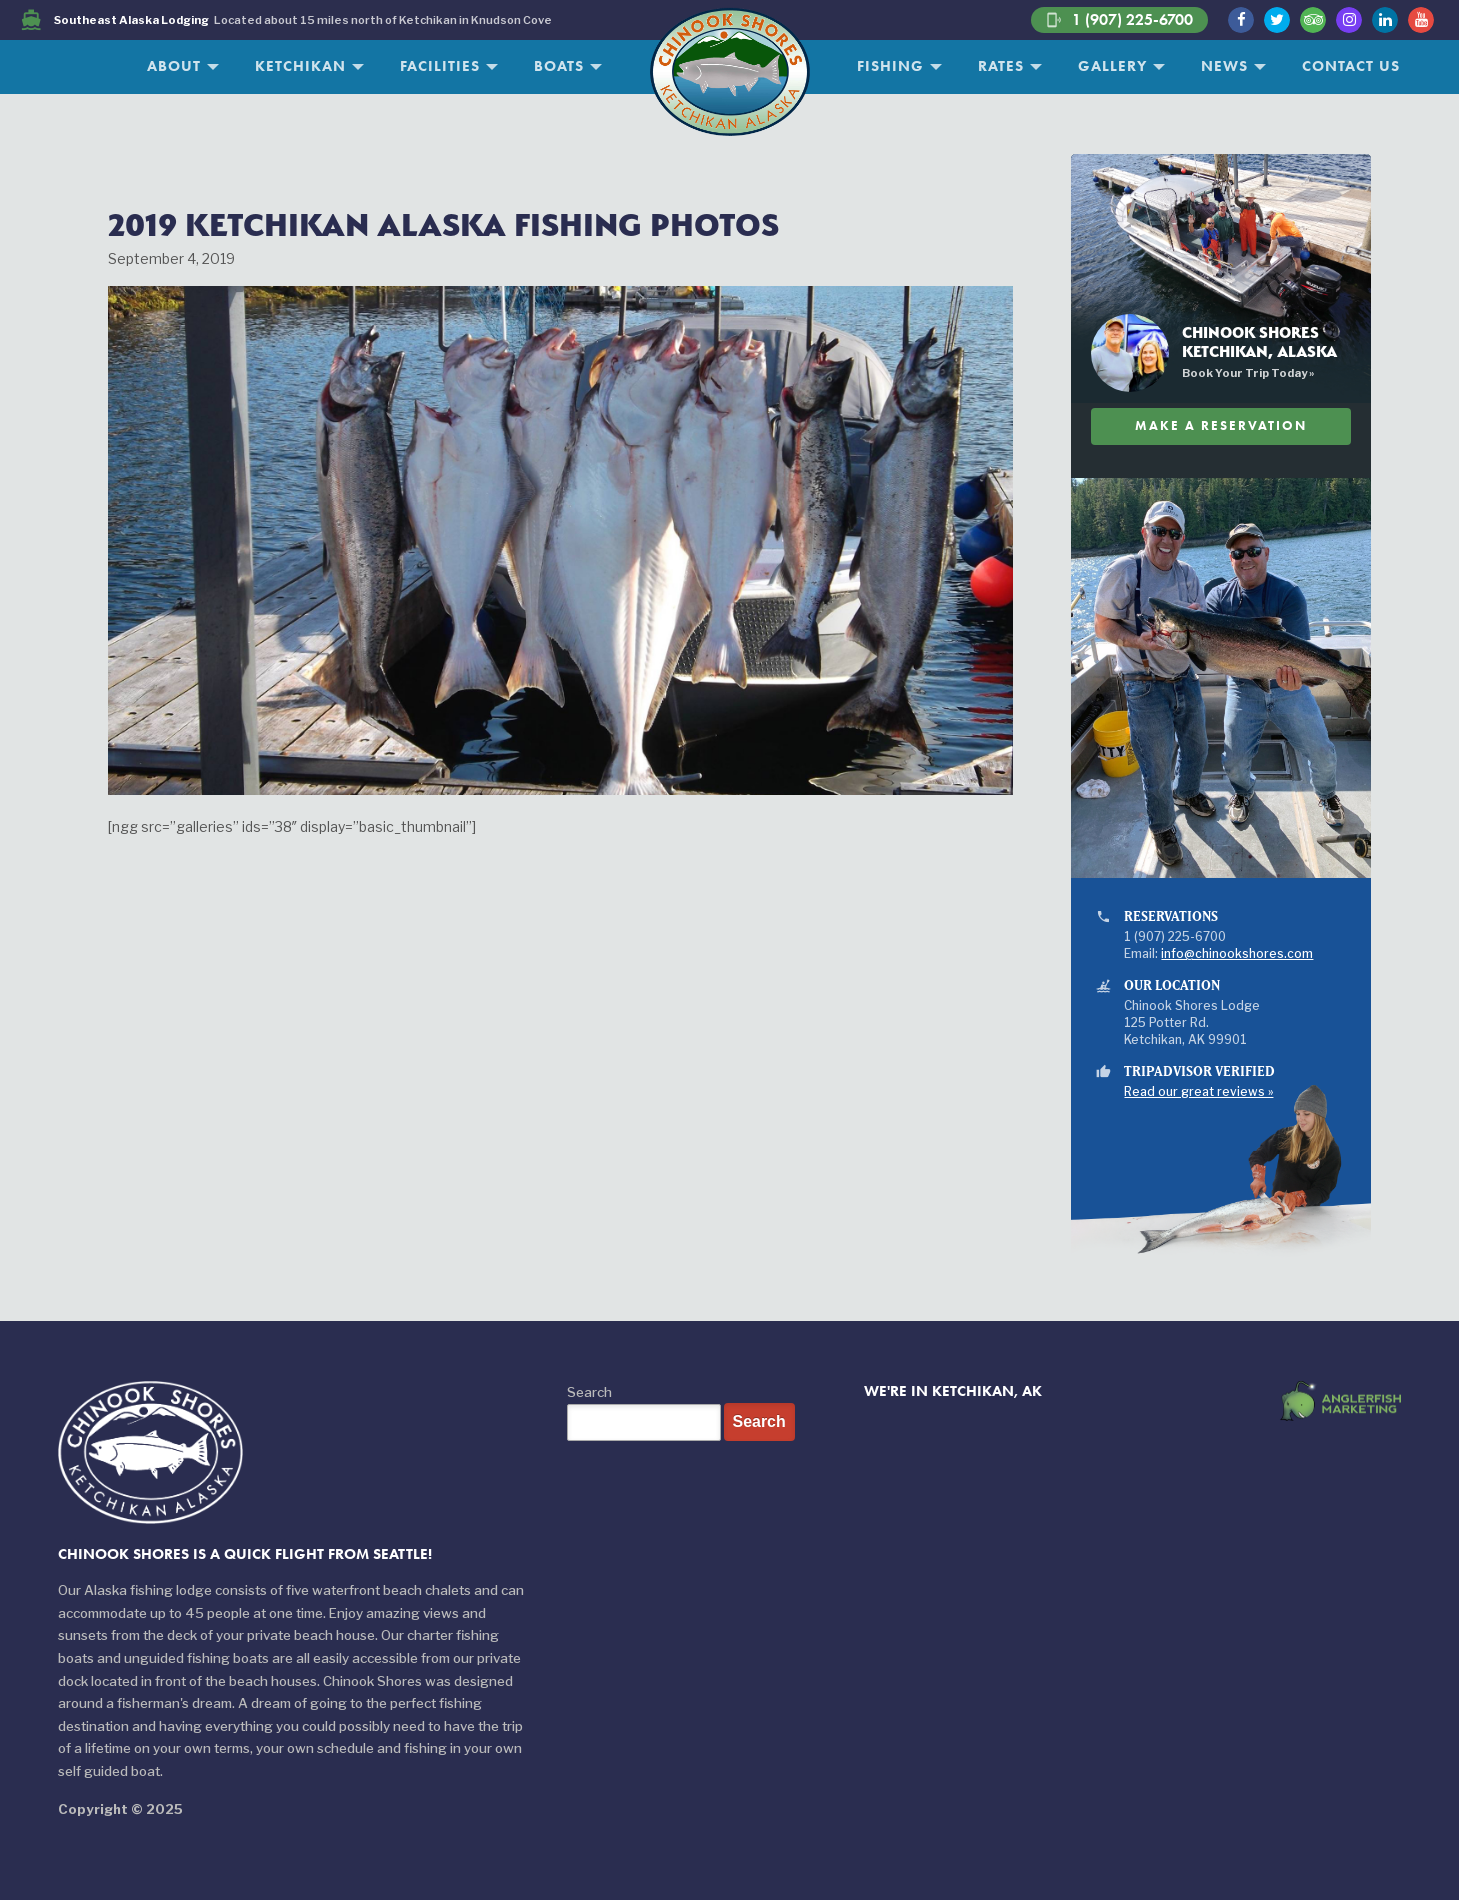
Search (589, 1392)
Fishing (890, 66)
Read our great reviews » (1198, 1092)
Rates (1001, 66)
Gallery (1112, 66)
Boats (559, 66)
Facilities (440, 66)
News (1224, 66)
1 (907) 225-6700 (1119, 20)
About (174, 66)
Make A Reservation (1221, 425)
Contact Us (1351, 66)
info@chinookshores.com (1237, 954)
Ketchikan (300, 66)
